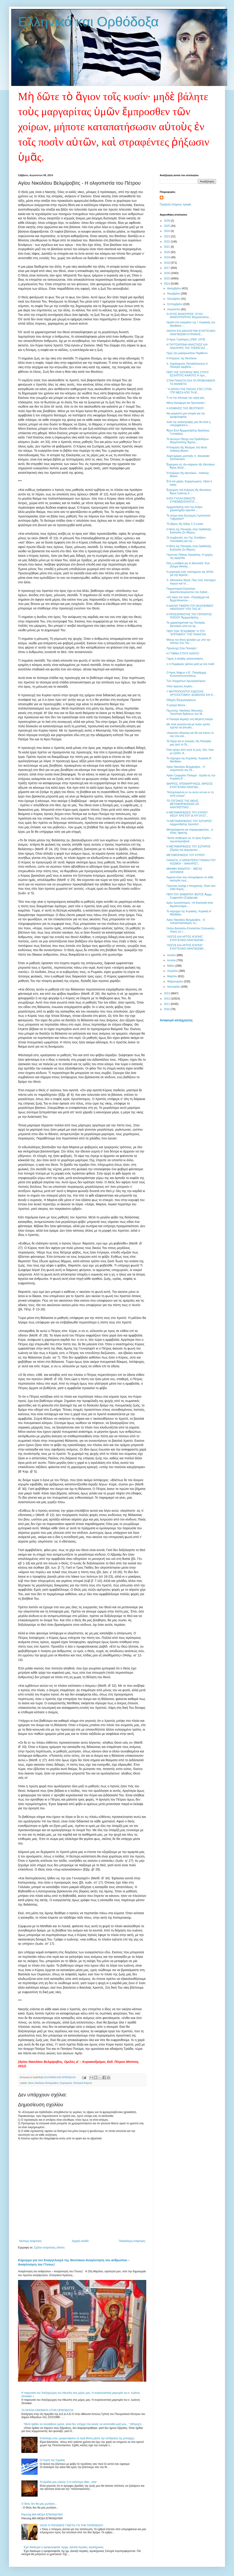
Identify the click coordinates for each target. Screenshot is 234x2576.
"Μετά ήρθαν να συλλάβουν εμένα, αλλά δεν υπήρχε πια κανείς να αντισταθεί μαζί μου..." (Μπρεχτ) (82, 2424)
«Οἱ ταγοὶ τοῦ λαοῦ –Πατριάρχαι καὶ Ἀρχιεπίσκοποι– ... (187, 599)
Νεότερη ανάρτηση (30, 2241)
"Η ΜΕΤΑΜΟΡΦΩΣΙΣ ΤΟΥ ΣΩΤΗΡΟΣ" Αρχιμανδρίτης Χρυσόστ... (189, 823)
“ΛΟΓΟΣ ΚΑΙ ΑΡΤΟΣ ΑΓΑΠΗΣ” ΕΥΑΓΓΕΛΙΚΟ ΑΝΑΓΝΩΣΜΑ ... (186, 938)
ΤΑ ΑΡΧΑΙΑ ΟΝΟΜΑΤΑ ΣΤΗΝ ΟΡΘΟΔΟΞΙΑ (47, 2410)
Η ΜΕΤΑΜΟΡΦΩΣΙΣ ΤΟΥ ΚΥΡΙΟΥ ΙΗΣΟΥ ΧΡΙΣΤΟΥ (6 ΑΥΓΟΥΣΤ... (187, 814)
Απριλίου (173, 970)
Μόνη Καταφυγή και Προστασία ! (185, 402)
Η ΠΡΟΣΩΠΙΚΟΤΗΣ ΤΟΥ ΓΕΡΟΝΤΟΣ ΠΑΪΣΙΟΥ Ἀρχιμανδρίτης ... (189, 616)
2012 (167, 998)
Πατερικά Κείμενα (82, 2083)
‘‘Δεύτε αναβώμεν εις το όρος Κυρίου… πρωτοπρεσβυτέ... (189, 839)
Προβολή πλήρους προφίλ (175, 204)
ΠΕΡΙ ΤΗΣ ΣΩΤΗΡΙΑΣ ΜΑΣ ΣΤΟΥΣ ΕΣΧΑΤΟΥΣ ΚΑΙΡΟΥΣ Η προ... (187, 374)
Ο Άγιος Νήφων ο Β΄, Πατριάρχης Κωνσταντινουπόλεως (186, 674)
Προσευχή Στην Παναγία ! (181, 648)
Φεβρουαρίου (175, 981)
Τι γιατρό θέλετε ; (176, 705)
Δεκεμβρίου (174, 288)
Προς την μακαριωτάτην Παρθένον (187, 353)
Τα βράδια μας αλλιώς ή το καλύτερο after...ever (68, 2482)
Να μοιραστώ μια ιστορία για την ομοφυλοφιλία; (185, 415)
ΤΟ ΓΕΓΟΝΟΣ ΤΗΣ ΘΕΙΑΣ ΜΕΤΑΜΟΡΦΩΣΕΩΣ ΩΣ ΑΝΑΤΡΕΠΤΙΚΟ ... (182, 804)
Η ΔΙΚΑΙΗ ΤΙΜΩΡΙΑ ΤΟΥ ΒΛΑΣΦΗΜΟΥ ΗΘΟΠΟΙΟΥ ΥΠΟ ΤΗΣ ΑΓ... (190, 607)
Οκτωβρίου (174, 298)
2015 (167, 278)
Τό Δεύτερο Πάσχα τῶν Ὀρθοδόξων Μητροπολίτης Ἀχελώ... (187, 441)
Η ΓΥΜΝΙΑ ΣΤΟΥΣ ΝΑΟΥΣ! (182, 653)
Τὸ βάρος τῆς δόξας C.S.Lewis (184, 524)
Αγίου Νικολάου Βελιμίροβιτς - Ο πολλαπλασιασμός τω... (185, 921)
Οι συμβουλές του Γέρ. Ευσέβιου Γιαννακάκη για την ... (186, 539)
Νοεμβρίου (174, 293)
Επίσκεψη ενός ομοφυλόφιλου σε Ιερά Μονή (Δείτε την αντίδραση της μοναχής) (87, 2438)
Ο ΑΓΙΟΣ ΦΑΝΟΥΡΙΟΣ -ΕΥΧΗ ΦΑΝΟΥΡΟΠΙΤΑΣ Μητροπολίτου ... (189, 315)
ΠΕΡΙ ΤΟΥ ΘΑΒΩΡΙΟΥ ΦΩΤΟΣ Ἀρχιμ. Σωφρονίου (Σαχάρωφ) (189, 896)
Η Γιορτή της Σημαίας (52, 2460)
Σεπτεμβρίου (175, 304)
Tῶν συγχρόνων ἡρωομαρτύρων (185, 681)
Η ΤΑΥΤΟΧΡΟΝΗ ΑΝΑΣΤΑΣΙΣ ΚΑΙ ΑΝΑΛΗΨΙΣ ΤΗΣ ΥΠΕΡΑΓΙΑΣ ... (187, 346)
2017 (167, 268)
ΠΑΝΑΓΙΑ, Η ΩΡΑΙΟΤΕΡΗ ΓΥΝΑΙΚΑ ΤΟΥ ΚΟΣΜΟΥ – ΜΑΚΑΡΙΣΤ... (191, 862)
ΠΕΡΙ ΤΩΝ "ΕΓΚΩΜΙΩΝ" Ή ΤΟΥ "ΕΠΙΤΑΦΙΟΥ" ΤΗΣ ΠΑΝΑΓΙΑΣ (186, 633)
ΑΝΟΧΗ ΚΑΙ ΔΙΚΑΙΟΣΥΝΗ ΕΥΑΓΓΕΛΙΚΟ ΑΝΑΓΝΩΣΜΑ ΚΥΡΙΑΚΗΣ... (190, 332)
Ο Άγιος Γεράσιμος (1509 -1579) (185, 339)
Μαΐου (171, 965)
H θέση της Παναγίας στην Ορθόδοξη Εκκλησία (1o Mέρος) (188, 548)
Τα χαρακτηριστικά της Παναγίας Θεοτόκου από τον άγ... (185, 624)
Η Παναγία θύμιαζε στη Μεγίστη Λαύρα (189, 719)
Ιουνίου (172, 960)
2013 (167, 993)
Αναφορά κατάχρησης (176, 1020)
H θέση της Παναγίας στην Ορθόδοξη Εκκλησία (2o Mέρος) (188, 531)
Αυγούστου (174, 309)
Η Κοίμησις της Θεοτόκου (181, 358)
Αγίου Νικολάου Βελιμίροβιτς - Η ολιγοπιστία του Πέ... (185, 768)
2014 (167, 283)
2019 (167, 257)
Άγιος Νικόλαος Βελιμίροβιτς (43, 2083)
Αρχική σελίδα (80, 2241)
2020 (167, 252)
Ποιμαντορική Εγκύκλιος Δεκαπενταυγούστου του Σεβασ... (188, 590)
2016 (167, 273)
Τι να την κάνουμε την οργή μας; (185, 397)
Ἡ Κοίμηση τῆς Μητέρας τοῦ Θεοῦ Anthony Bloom (186, 449)
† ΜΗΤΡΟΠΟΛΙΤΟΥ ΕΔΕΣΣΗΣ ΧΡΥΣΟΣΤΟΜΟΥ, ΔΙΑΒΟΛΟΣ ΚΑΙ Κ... (190, 693)
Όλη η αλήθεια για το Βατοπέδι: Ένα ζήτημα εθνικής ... (187, 565)
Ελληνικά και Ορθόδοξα (88, 21)
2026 (167, 220)
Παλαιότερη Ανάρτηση (132, 2241)
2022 (167, 241)
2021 (167, 246)
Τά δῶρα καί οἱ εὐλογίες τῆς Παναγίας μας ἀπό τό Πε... (188, 743)
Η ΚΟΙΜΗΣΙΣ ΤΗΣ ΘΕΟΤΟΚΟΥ (185, 408)
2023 (167, 236)
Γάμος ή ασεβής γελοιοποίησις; (185, 658)
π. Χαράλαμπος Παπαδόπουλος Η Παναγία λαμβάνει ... (187, 365)
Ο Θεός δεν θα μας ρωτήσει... (39, 2503)
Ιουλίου (172, 955)
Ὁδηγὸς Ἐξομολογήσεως (181, 700)
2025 (167, 225)
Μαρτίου (172, 976)
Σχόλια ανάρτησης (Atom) (49, 2247)
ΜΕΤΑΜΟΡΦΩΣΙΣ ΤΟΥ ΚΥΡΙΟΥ (185, 855)
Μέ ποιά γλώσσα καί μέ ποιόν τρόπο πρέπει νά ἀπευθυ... (188, 726)
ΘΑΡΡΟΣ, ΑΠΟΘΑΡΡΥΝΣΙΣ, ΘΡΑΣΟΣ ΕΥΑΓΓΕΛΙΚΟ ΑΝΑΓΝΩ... (189, 785)
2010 (167, 1009)
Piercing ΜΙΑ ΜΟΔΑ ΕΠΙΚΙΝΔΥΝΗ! (42, 2514)
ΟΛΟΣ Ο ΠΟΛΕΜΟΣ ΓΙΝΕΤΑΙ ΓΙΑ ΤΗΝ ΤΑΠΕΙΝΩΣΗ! (71, 2525)
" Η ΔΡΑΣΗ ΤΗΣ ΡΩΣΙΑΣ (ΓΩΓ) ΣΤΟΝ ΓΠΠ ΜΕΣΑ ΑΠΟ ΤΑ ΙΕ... (189, 391)
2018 (167, 262)
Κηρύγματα (66, 2083)
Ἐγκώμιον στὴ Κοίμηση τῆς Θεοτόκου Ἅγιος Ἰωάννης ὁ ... (188, 491)
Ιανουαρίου (174, 986)
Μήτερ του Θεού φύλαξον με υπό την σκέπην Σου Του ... (188, 641)
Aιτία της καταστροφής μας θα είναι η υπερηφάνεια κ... (188, 423)
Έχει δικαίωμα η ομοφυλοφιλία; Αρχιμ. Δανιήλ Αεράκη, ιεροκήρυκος (64, 2547)
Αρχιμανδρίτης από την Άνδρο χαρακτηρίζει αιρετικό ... (184, 508)
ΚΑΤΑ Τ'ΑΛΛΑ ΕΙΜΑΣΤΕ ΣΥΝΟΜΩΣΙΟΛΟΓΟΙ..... (182, 500)
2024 (167, 231)
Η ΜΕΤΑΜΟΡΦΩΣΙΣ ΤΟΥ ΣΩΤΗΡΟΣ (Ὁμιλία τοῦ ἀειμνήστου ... (188, 848)
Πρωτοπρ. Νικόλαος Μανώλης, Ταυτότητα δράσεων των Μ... (185, 712)
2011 (167, 1004)
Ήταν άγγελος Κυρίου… (180, 686)
